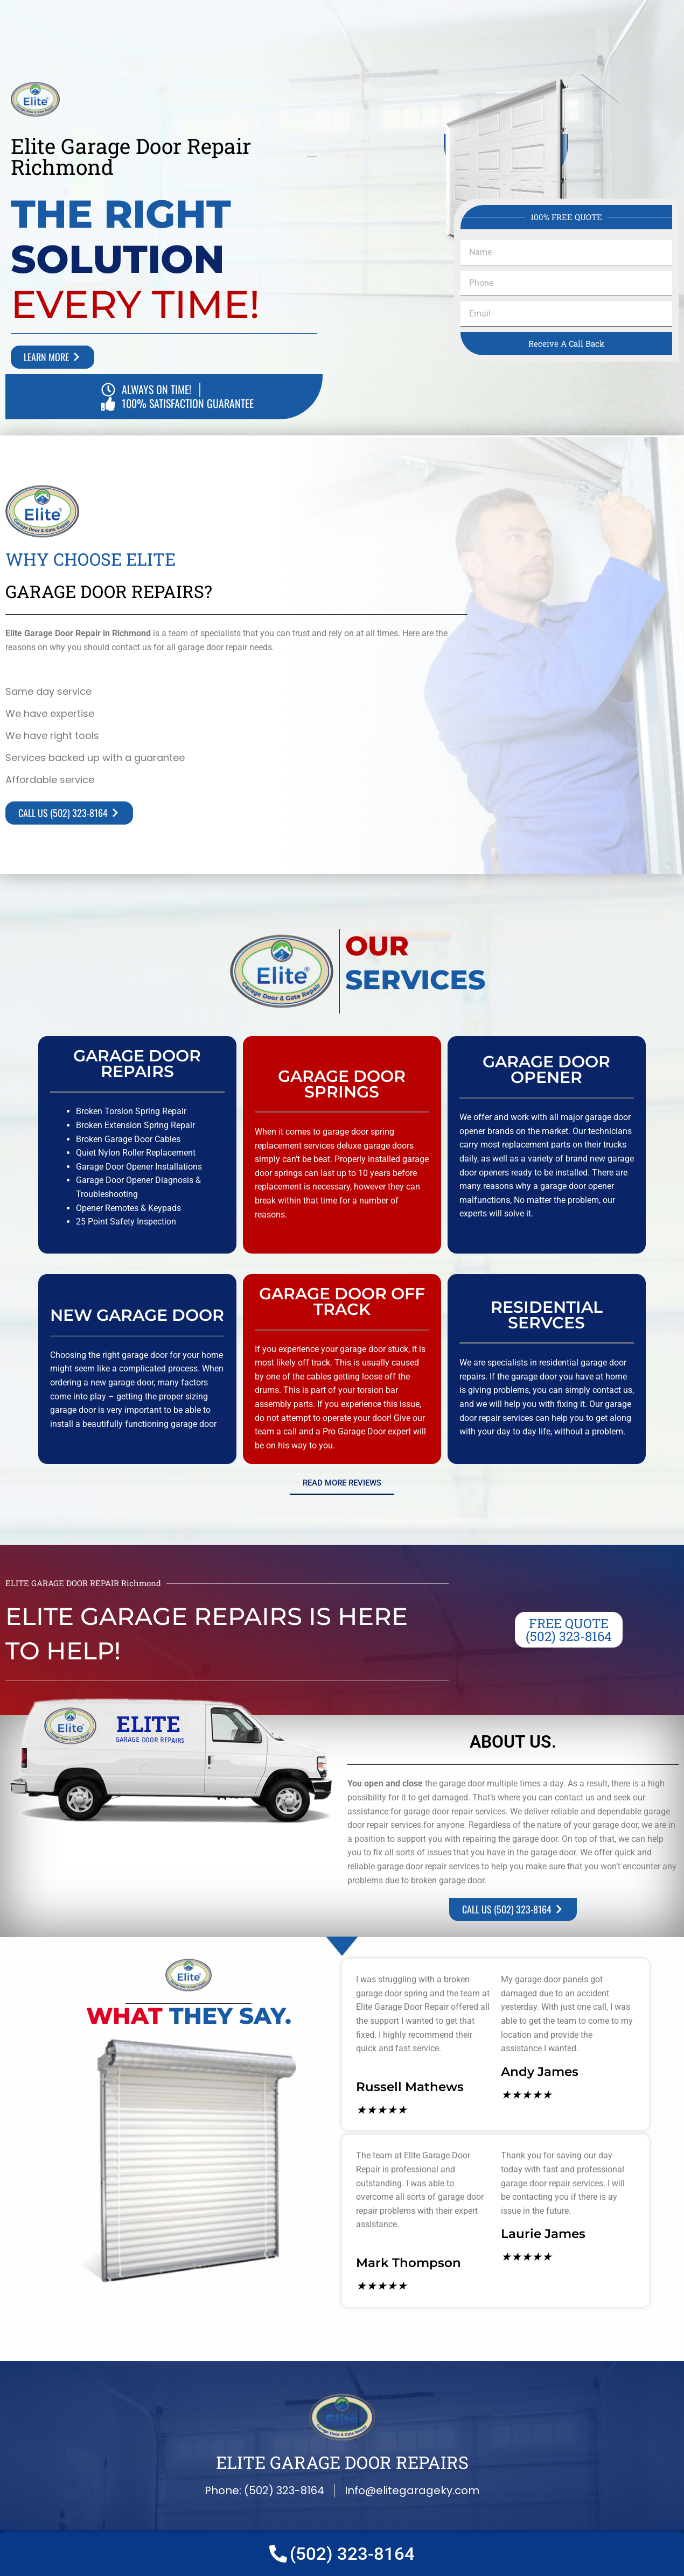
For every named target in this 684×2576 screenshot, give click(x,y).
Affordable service (49, 779)
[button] (236, 691)
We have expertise (49, 713)
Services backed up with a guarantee (95, 757)
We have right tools (52, 735)
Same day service (48, 691)
